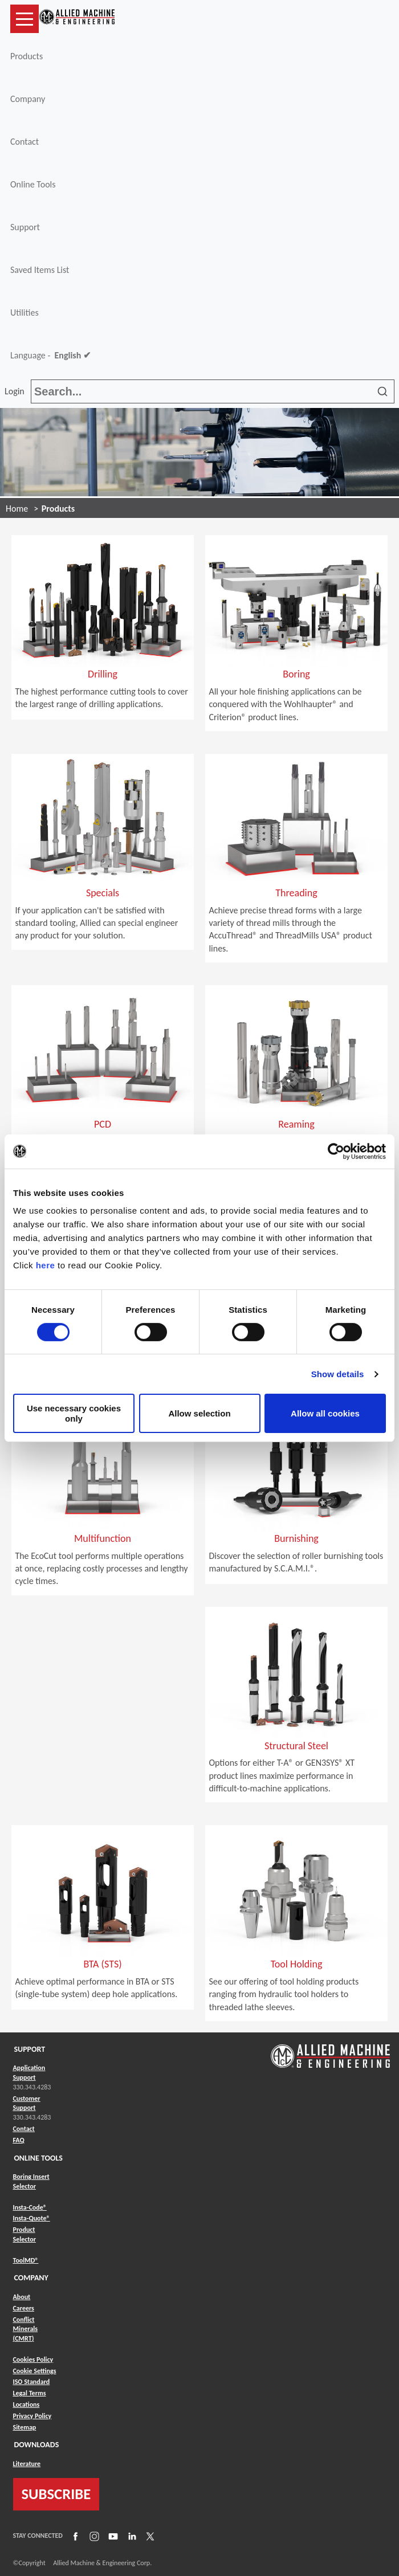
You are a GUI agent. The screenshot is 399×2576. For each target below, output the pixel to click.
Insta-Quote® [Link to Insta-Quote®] (31, 2218)
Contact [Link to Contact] (24, 2129)
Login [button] (16, 391)
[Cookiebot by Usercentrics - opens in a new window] (336, 1151)
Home (17, 508)
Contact (24, 141)
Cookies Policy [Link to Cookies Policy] (33, 2359)
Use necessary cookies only (74, 1413)
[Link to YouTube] (111, 2536)
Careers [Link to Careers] (23, 2308)
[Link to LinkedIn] (130, 2536)
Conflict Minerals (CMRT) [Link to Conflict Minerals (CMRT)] (25, 2329)
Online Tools (33, 184)
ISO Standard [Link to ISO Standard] (31, 2382)
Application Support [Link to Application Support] (29, 2072)
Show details (337, 1374)
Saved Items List (39, 269)
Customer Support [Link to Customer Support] (26, 2103)
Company (27, 98)
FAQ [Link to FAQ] (19, 2140)
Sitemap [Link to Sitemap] (24, 2427)
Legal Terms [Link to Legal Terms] (29, 2393)
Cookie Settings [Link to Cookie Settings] (34, 2371)
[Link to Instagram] (92, 2536)
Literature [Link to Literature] (27, 2464)
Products (26, 56)
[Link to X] (148, 2536)
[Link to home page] (77, 19)
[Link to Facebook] (74, 2536)
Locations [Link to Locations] (26, 2404)
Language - (50, 355)
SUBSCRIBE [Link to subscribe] (56, 2494)
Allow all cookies (325, 1413)
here (45, 1265)
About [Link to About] (22, 2297)
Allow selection (199, 1413)
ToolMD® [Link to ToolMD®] (26, 2260)
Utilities (24, 312)
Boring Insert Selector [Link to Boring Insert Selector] (31, 2181)
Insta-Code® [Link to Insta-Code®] (30, 2207)
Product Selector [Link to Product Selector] (24, 2234)
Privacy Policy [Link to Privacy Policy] (32, 2416)
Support (25, 227)
